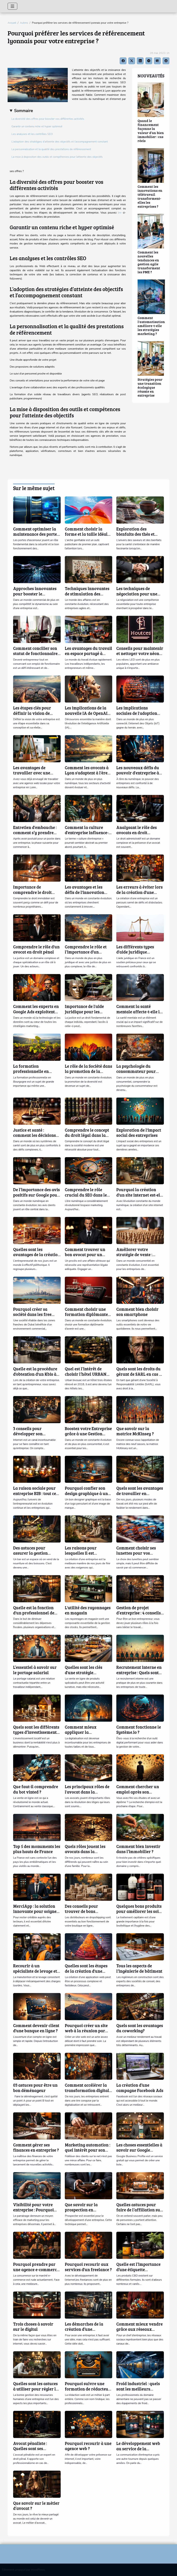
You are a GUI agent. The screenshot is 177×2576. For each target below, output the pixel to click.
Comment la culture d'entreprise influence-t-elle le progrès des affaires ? (88, 835)
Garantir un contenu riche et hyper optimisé (36, 126)
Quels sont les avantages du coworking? (139, 2028)
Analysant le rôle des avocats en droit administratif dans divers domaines (136, 835)
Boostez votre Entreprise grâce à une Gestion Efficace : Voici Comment (88, 1434)
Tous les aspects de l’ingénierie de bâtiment (139, 1968)
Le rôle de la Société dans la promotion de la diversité (88, 1071)
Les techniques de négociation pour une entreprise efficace (136, 594)
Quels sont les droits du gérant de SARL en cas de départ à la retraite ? (140, 1374)
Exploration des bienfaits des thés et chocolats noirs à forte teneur (137, 536)
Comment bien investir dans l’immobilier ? (138, 1848)
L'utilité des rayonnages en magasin (88, 1610)
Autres (24, 23)
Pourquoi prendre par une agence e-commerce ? (36, 2269)
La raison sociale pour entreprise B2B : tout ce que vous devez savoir (34, 1493)
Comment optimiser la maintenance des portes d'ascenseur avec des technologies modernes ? (36, 536)
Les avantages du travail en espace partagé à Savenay (88, 653)
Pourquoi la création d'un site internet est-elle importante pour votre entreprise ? (140, 1197)
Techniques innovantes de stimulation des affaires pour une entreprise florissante (87, 596)
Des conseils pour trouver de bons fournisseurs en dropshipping (81, 1914)
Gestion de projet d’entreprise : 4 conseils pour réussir (138, 1613)
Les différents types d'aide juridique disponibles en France (137, 952)
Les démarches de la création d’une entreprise (84, 2329)
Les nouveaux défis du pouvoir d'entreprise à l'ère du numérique (137, 773)
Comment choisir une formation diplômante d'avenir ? (86, 1314)
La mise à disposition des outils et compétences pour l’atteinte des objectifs (57, 157)
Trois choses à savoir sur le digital (33, 2326)
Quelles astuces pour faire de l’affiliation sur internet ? (139, 2210)
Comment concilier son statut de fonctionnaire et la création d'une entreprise (35, 656)
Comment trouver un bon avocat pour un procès (85, 1254)
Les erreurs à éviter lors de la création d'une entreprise (139, 892)
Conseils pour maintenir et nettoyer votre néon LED (139, 653)
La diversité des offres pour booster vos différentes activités (47, 119)
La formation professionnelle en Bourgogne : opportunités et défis (33, 1074)
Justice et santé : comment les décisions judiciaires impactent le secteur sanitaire (36, 1138)
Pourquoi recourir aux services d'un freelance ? (88, 2266)
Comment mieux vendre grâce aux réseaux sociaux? (139, 2329)
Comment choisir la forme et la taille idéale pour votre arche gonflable (87, 536)
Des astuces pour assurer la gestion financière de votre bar (35, 1553)
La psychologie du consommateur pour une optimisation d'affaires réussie (136, 1074)
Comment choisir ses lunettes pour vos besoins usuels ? (136, 1553)
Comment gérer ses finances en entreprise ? (36, 2147)
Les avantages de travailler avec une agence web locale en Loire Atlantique (33, 775)
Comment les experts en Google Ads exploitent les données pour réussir (36, 1011)
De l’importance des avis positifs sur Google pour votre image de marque (36, 1195)
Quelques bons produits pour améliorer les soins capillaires (139, 1911)
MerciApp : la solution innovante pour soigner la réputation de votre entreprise (36, 1914)
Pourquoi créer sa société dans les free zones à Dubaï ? (32, 1314)
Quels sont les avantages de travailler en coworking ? (139, 1493)
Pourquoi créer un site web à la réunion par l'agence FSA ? (86, 2031)
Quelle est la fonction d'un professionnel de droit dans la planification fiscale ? (34, 1615)
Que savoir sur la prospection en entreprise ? (81, 2210)
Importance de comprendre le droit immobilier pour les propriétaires (32, 894)
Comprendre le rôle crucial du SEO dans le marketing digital (86, 1195)
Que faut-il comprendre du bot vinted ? (35, 1789)
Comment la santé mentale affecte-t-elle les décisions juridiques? (140, 1011)
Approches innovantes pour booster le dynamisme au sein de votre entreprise (35, 596)
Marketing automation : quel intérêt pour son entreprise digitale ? (87, 2150)
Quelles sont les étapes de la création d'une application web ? (86, 1971)
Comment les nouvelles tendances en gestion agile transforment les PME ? (149, 262)
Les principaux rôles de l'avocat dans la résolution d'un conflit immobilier (87, 1794)
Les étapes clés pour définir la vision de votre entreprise (32, 713)
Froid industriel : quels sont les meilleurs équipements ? (138, 2389)
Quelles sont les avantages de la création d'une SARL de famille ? (36, 1254)
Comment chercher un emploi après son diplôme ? (137, 1792)
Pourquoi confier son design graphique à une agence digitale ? (87, 1493)
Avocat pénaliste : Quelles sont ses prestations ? (30, 2448)
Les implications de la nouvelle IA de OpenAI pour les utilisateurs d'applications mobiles (86, 715)
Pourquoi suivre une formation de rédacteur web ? (87, 2389)
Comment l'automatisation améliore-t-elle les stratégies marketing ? (151, 325)
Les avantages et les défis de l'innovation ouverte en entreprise (85, 892)
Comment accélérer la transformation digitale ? (88, 2090)
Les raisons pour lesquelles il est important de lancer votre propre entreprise (87, 1555)
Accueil (12, 23)
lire (120, 213)
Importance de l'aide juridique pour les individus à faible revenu (84, 1014)
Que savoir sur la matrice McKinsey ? (135, 1431)
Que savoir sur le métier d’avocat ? (36, 2505)
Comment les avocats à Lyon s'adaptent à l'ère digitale (87, 773)
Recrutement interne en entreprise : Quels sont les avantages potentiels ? (139, 1675)
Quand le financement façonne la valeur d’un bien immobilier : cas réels (151, 130)
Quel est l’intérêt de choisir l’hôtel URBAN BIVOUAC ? (85, 1374)
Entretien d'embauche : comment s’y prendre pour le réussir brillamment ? (35, 835)
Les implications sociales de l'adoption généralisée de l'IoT (136, 713)
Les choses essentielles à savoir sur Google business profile (139, 2150)
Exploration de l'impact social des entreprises (138, 1132)
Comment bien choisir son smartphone (137, 1311)
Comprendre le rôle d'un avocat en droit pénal (36, 949)
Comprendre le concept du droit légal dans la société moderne (87, 1135)
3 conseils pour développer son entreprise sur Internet (35, 1434)
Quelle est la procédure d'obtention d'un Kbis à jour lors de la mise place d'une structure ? (35, 1376)
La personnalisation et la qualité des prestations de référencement (51, 149)
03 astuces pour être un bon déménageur (35, 2087)
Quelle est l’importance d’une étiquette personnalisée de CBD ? (138, 2269)
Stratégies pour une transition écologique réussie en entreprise (150, 387)
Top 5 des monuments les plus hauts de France (36, 1848)
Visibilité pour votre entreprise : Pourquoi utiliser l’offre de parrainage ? (33, 2212)
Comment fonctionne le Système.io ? (138, 1729)
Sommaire (23, 110)
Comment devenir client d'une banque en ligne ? (36, 2028)
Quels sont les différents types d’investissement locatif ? (36, 1732)
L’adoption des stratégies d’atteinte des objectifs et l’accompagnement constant (59, 142)
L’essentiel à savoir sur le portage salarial (35, 1669)
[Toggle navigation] (12, 6)
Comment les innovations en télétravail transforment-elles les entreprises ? (150, 196)
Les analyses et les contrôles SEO (32, 134)
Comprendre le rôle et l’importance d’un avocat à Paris (86, 952)
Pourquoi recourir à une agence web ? (88, 2445)
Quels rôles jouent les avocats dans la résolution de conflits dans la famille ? (85, 1854)
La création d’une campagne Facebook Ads (139, 2087)
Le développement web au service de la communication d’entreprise (138, 2451)
